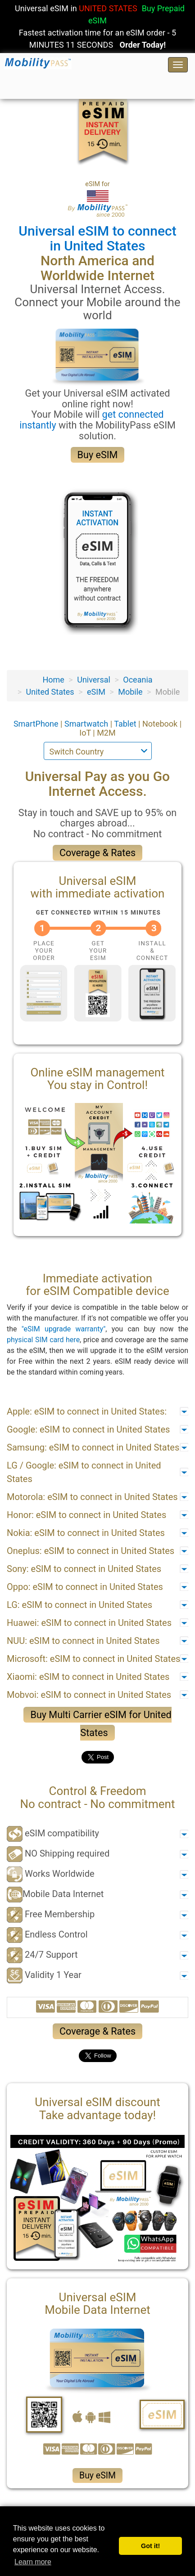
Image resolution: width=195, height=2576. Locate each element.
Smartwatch (87, 723)
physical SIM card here (43, 1339)
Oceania (137, 679)
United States (50, 691)
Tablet (126, 723)
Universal (93, 679)
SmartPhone (37, 723)
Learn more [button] (32, 2562)
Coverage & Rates (97, 852)
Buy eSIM (97, 454)
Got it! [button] (150, 2545)
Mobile (130, 691)
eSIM (96, 691)
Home (53, 679)
